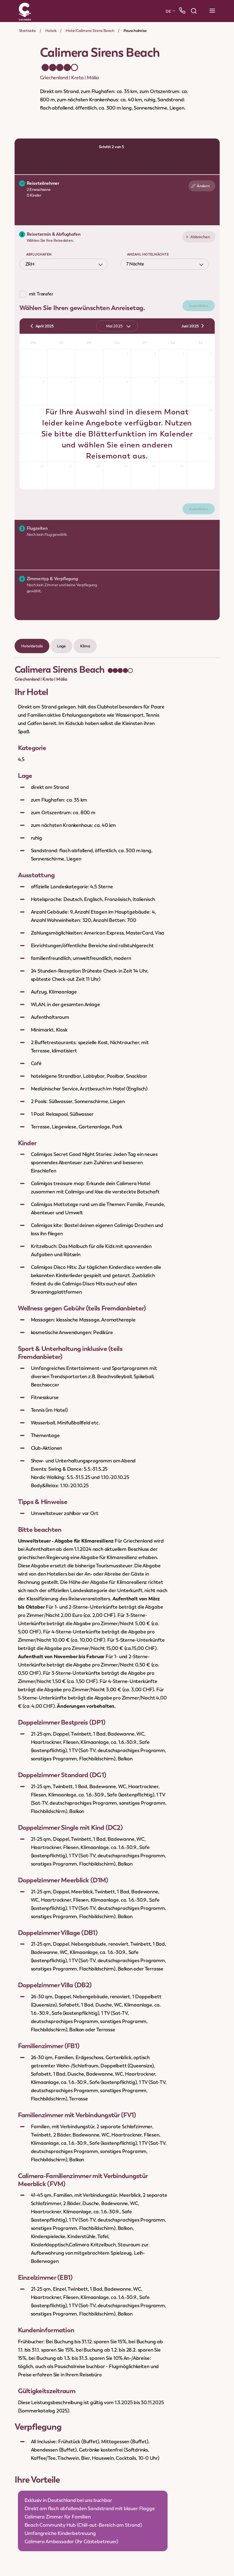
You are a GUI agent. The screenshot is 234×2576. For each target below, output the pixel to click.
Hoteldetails (32, 646)
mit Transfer (41, 294)
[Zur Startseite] (25, 11)
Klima (85, 646)
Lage (61, 646)
